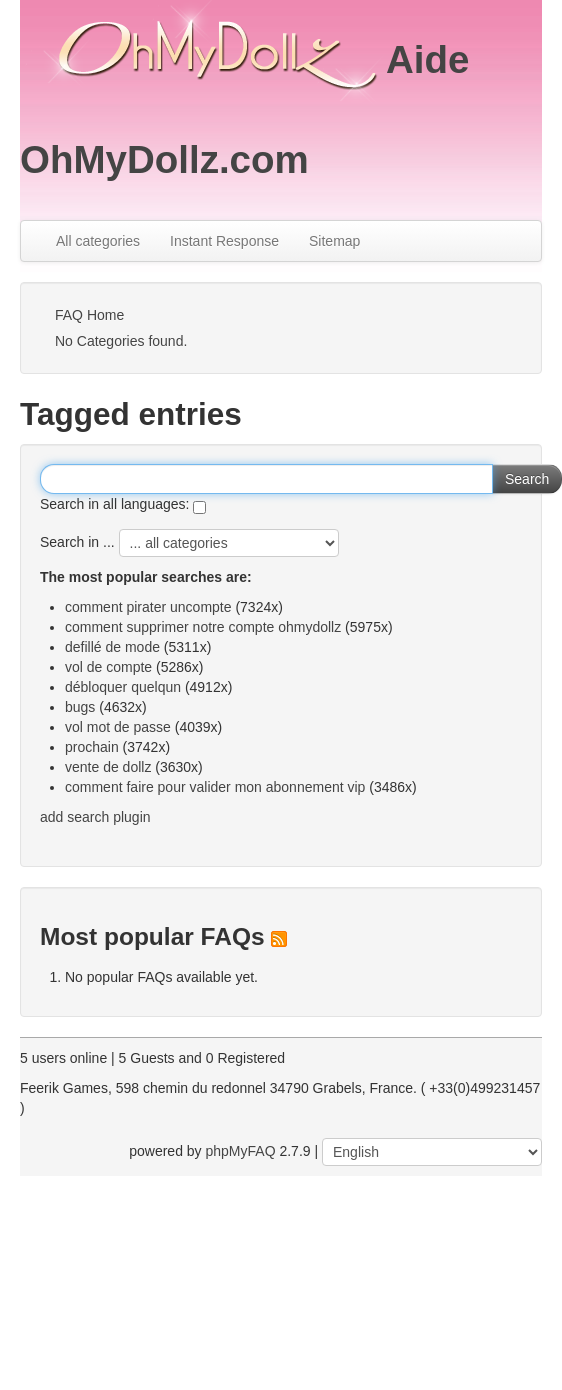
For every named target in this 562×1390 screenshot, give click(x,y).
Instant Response (224, 241)
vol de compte (108, 667)
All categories (98, 241)
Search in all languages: (114, 504)
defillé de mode (112, 647)
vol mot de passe (118, 727)
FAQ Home (89, 315)
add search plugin (95, 817)
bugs (80, 707)
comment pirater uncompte (148, 607)
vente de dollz (108, 767)
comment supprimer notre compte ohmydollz (203, 627)
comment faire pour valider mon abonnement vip (215, 787)
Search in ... (77, 542)
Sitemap (334, 241)
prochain (92, 747)
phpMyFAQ (241, 1151)
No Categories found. (121, 341)
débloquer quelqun (123, 687)
